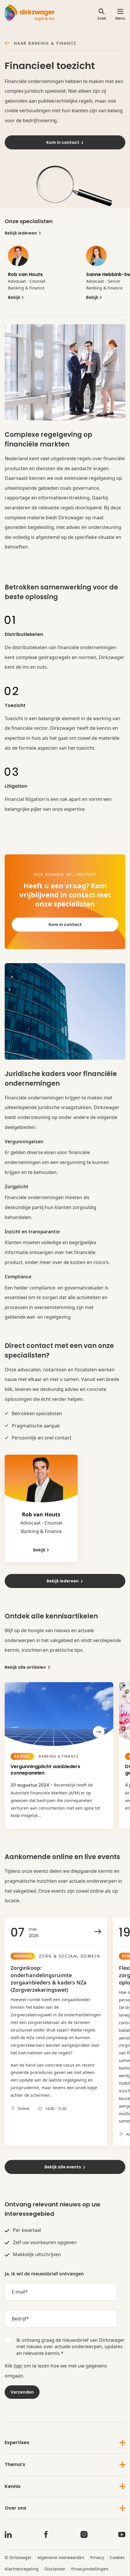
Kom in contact (65, 142)
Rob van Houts (25, 274)
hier (18, 2366)
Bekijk (16, 297)
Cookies (117, 2557)
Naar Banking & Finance (41, 43)
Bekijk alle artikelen (28, 1667)
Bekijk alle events (65, 2167)
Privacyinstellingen (89, 2569)
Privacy (97, 2557)
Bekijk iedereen (23, 233)
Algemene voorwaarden (60, 2557)
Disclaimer (55, 2569)
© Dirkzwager (18, 2557)
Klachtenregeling (22, 2569)
